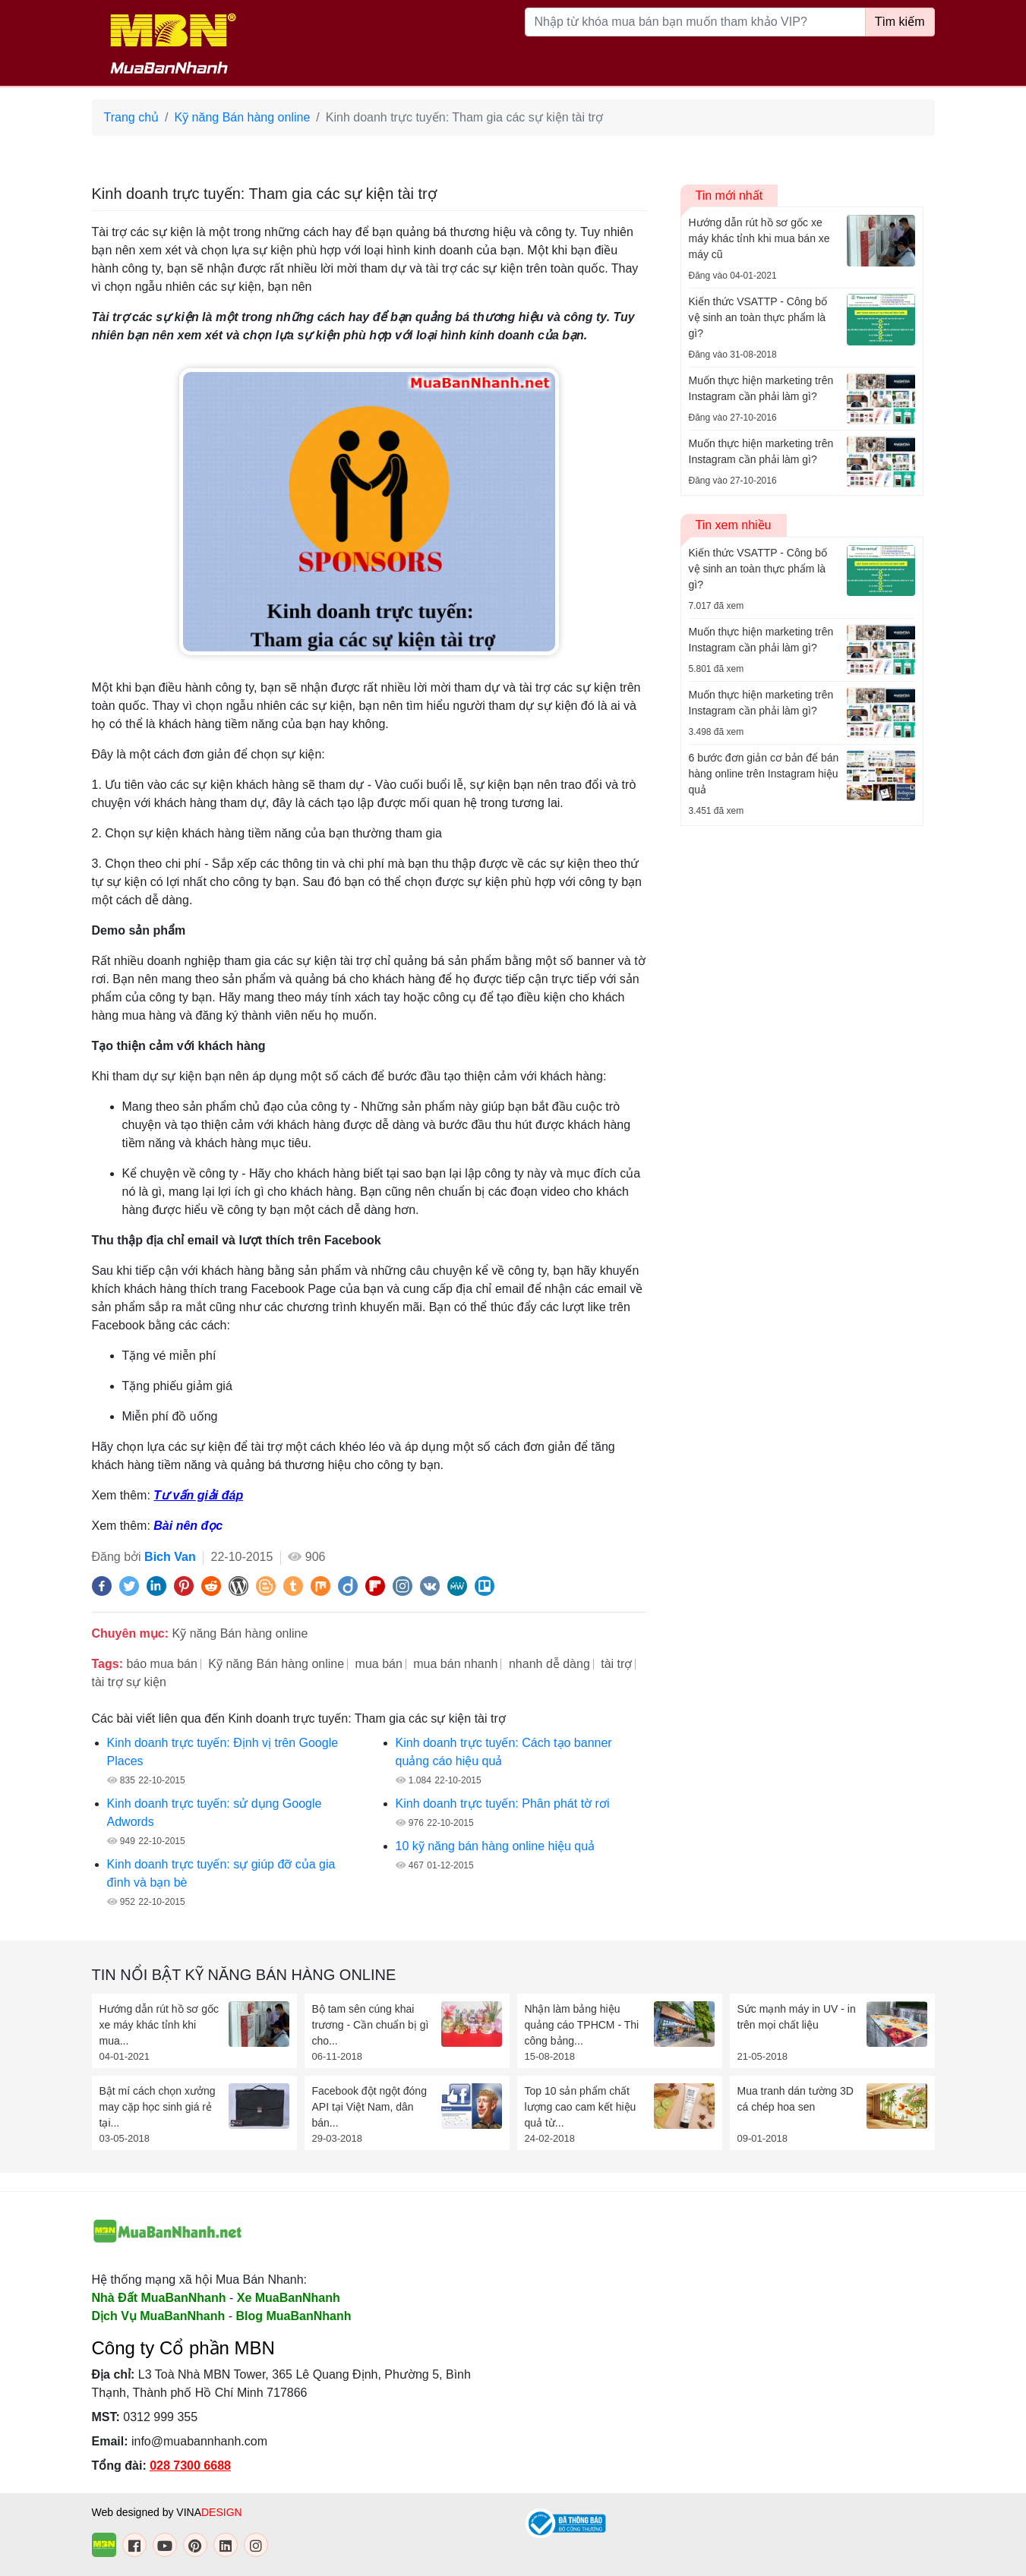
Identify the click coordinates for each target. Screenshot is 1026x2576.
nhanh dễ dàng (549, 1663)
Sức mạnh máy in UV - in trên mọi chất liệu (796, 2017)
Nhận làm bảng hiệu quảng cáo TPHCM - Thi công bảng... (582, 2025)
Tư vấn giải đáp (198, 1495)
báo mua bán (161, 1663)
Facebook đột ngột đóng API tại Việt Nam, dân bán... (369, 2107)
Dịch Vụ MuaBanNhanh (159, 2316)
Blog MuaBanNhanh (294, 2316)
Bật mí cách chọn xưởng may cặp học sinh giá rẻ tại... (157, 2107)
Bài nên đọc (188, 1525)
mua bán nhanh (455, 1663)
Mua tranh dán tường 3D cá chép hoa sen (795, 2099)
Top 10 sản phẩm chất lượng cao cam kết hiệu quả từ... (580, 2107)
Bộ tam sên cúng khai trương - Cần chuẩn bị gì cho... (370, 2025)
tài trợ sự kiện (129, 1682)
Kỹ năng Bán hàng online (243, 117)
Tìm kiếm (900, 21)
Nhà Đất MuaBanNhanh (159, 2297)
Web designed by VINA (167, 2512)
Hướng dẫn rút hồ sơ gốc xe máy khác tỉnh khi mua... (159, 2025)
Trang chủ (131, 117)
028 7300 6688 (190, 2465)
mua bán (379, 1663)
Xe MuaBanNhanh (288, 2297)
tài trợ (616, 1663)
